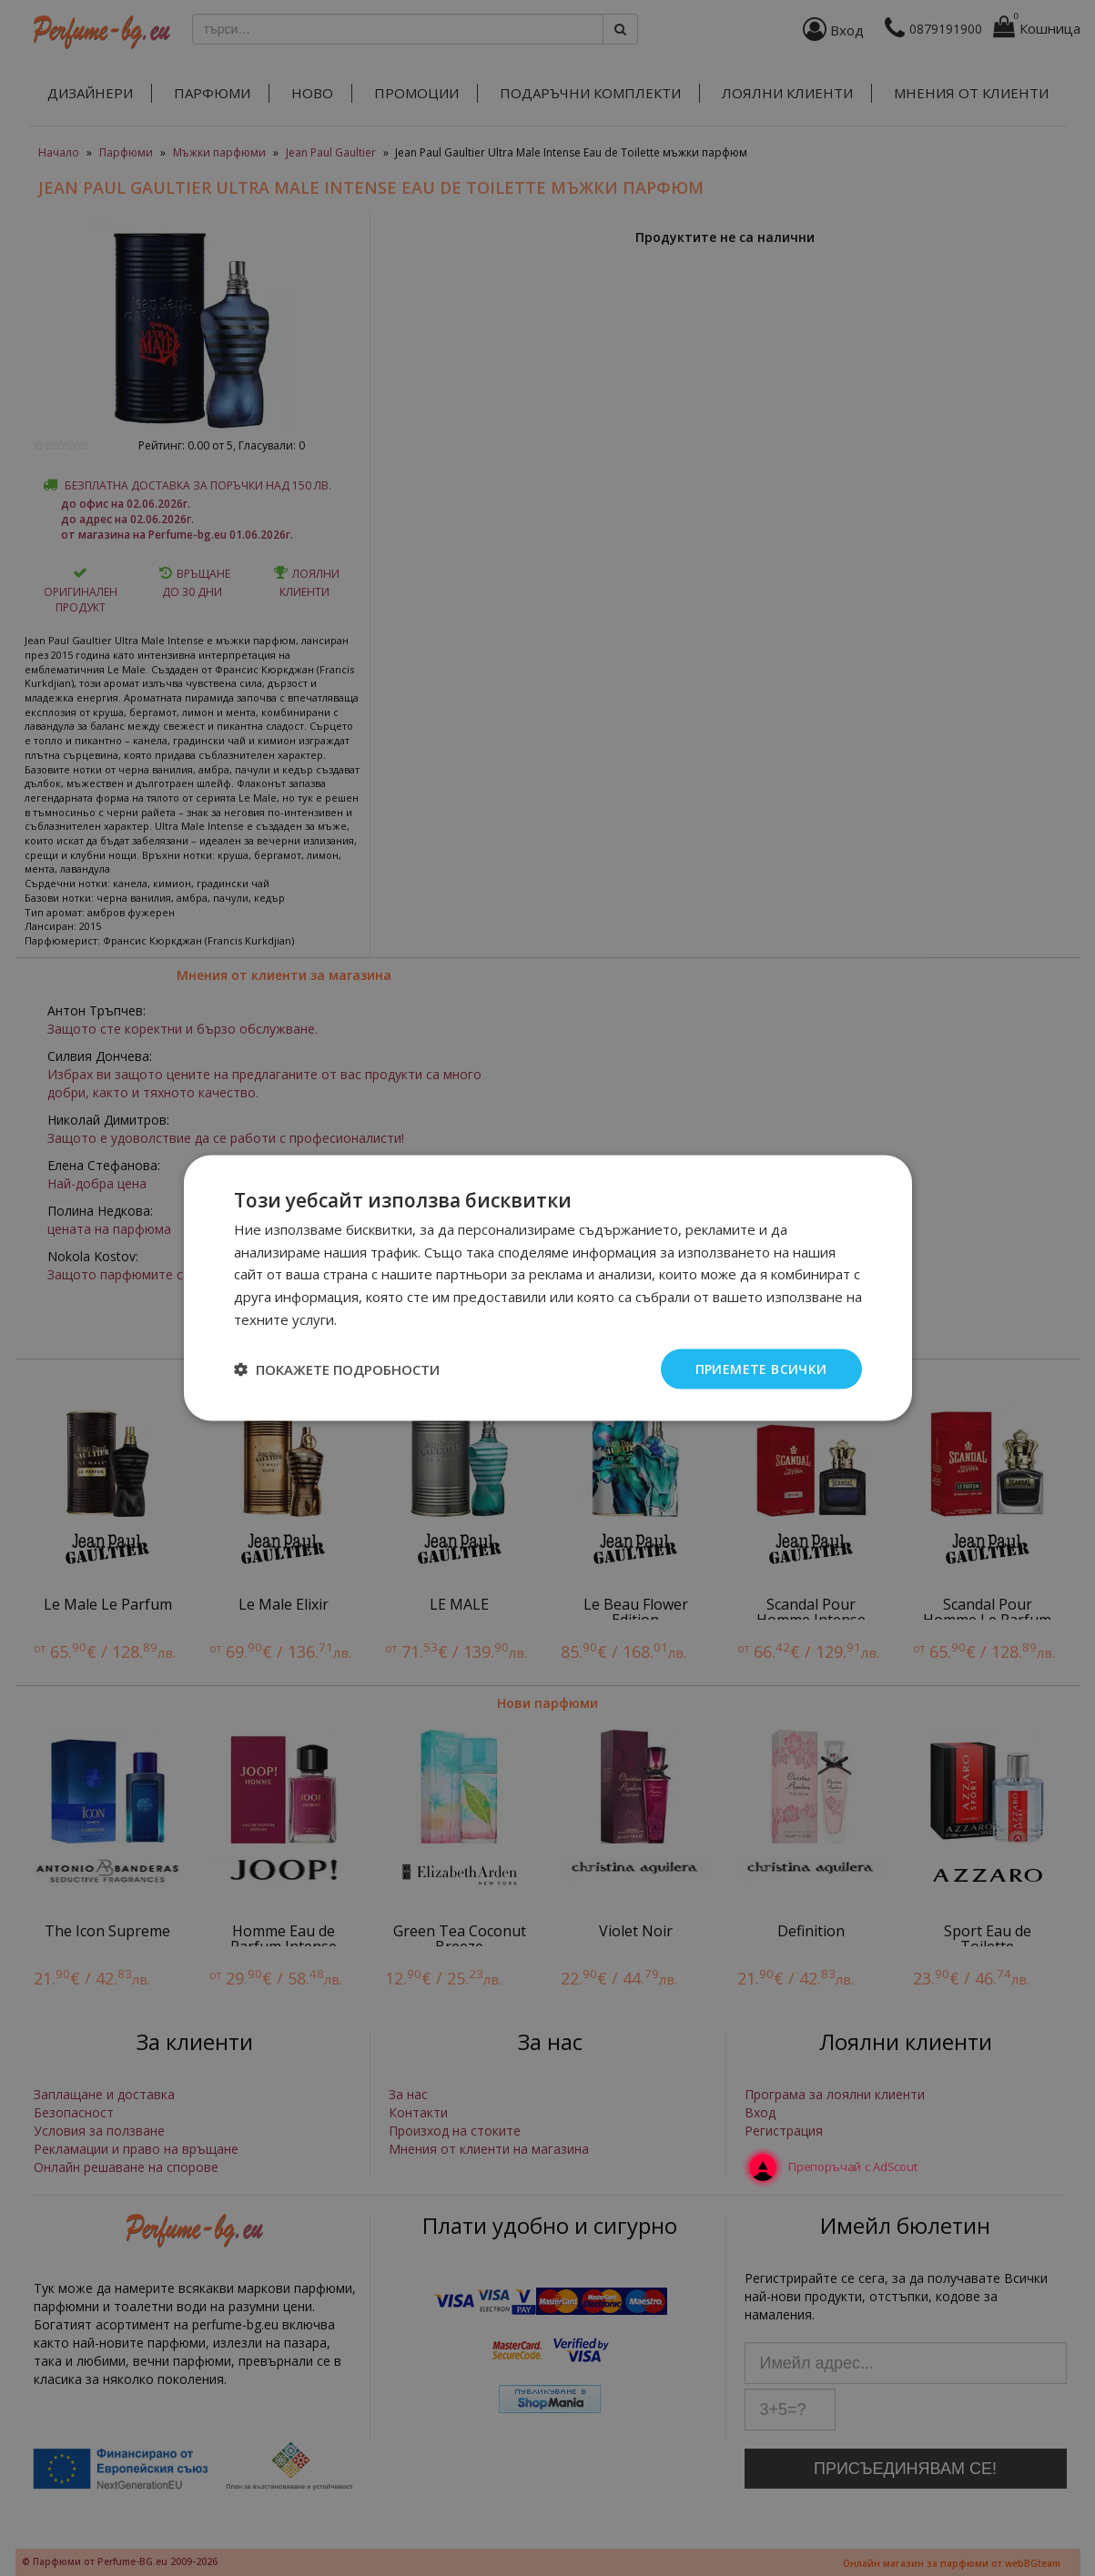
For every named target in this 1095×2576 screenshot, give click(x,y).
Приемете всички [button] (761, 1368)
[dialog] (547, 1288)
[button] (337, 1369)
